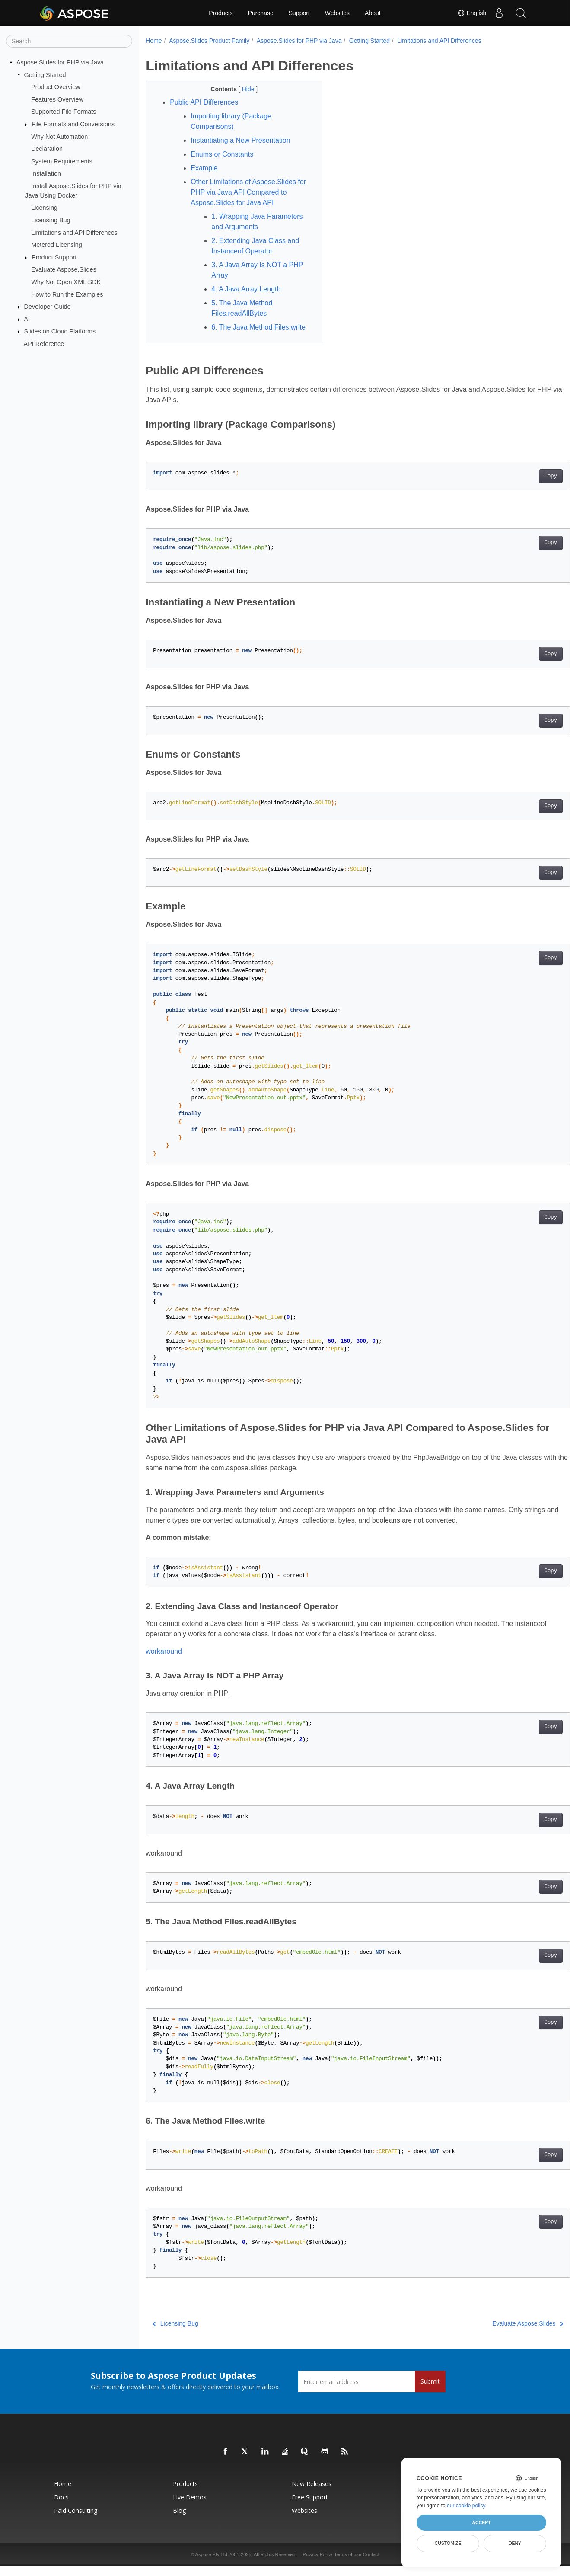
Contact (371, 2564)
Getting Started (45, 74)
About (373, 13)
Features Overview (57, 99)
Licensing (44, 207)
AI (27, 319)
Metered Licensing (56, 244)
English (471, 13)
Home (154, 40)
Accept (481, 2522)
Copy (521, 486)
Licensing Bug (50, 220)
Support (299, 13)
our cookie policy (466, 2505)
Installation (46, 173)
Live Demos (190, 2507)
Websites (337, 13)
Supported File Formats (63, 111)
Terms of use (347, 2564)
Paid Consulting (75, 2521)
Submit (430, 2391)
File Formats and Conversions (73, 124)
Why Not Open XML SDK (66, 281)
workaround (164, 1661)
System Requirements (61, 161)
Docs (61, 2507)
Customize (448, 2543)
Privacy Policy (317, 2564)
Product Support (54, 257)
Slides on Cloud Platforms (60, 331)
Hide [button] (243, 89)
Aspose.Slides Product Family (209, 40)
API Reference (44, 343)
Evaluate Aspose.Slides (63, 269)
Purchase (261, 13)
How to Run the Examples (67, 294)
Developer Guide (47, 306)
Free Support (310, 2507)
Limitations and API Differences (74, 232)
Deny (515, 2543)
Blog (179, 2521)
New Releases (311, 2494)
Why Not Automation (59, 136)
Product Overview (55, 86)
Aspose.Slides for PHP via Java (60, 62)
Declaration (47, 148)
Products (220, 13)
